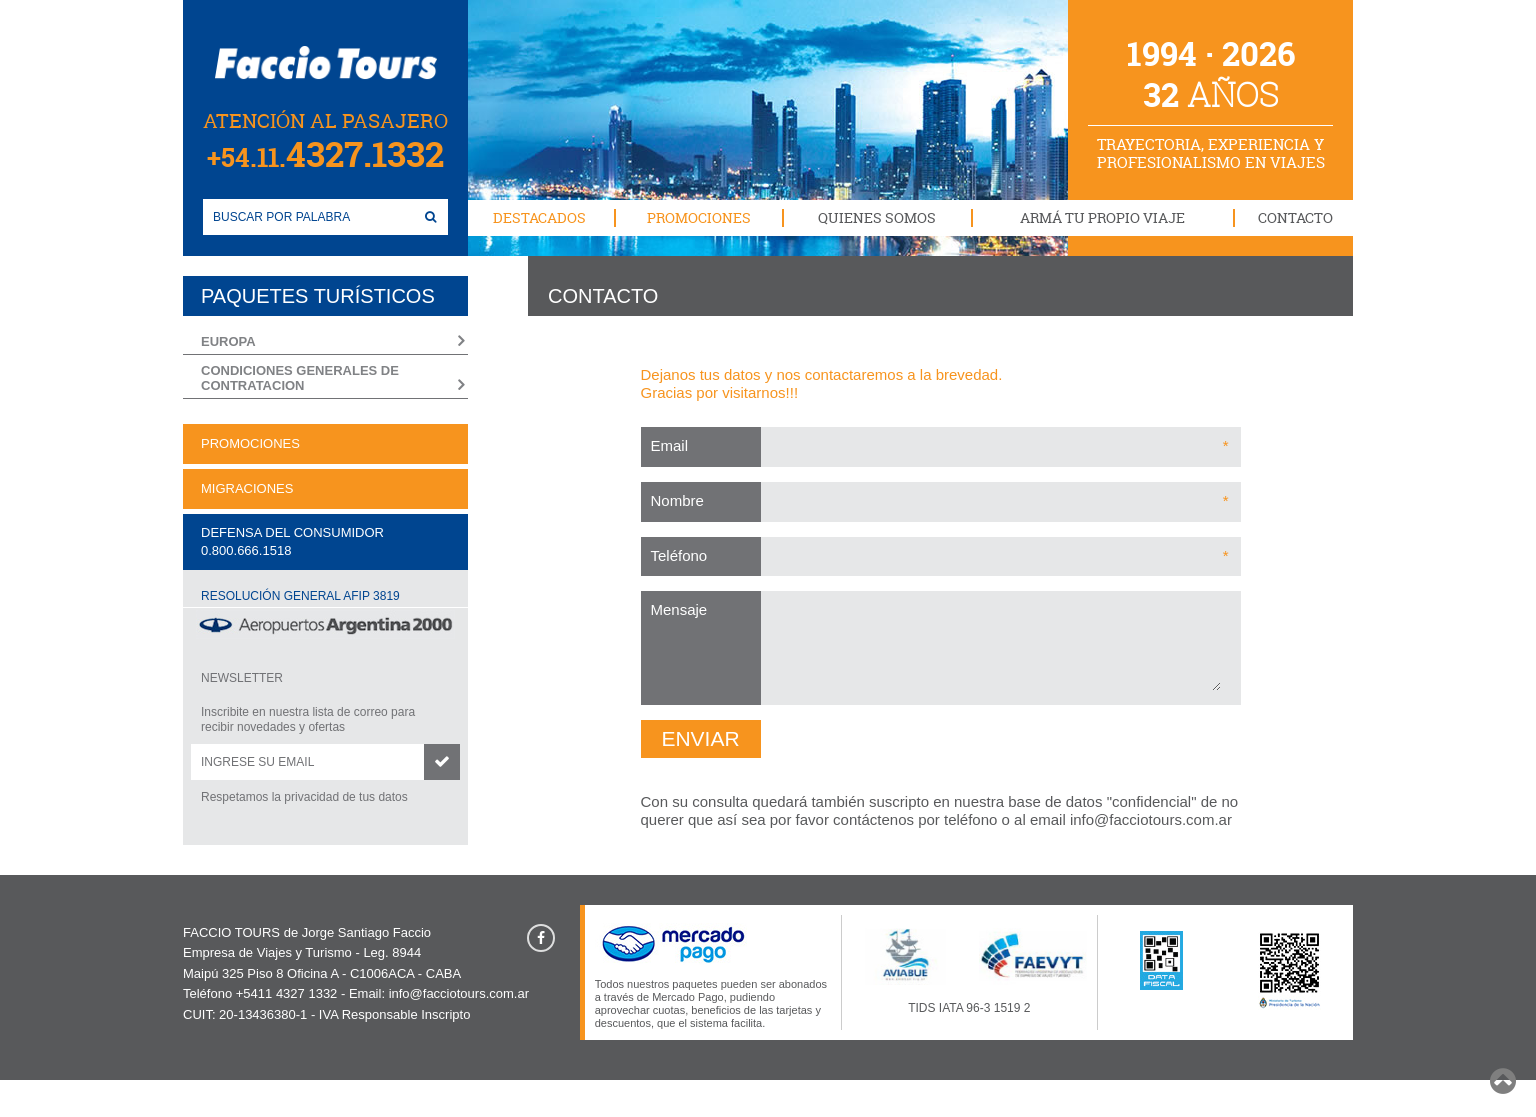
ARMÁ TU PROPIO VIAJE (1102, 217)
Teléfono (679, 555)
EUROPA (228, 341)
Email (670, 445)
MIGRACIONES (247, 488)
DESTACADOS (539, 217)
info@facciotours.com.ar (1151, 819)
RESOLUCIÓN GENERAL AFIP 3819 (300, 596)
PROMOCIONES (699, 217)
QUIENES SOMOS (877, 217)
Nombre (677, 500)
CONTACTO (1295, 217)
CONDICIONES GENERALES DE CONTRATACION (300, 378)
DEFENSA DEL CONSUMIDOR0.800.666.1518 (292, 541)
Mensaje (679, 609)
